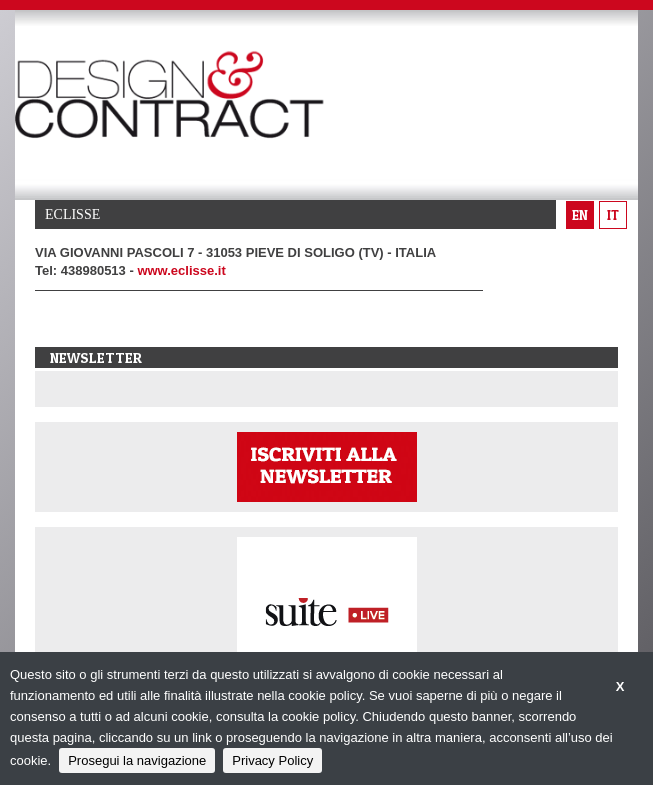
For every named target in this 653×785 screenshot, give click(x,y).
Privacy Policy (272, 760)
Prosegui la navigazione (137, 760)
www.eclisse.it (181, 270)
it (613, 215)
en (580, 215)
